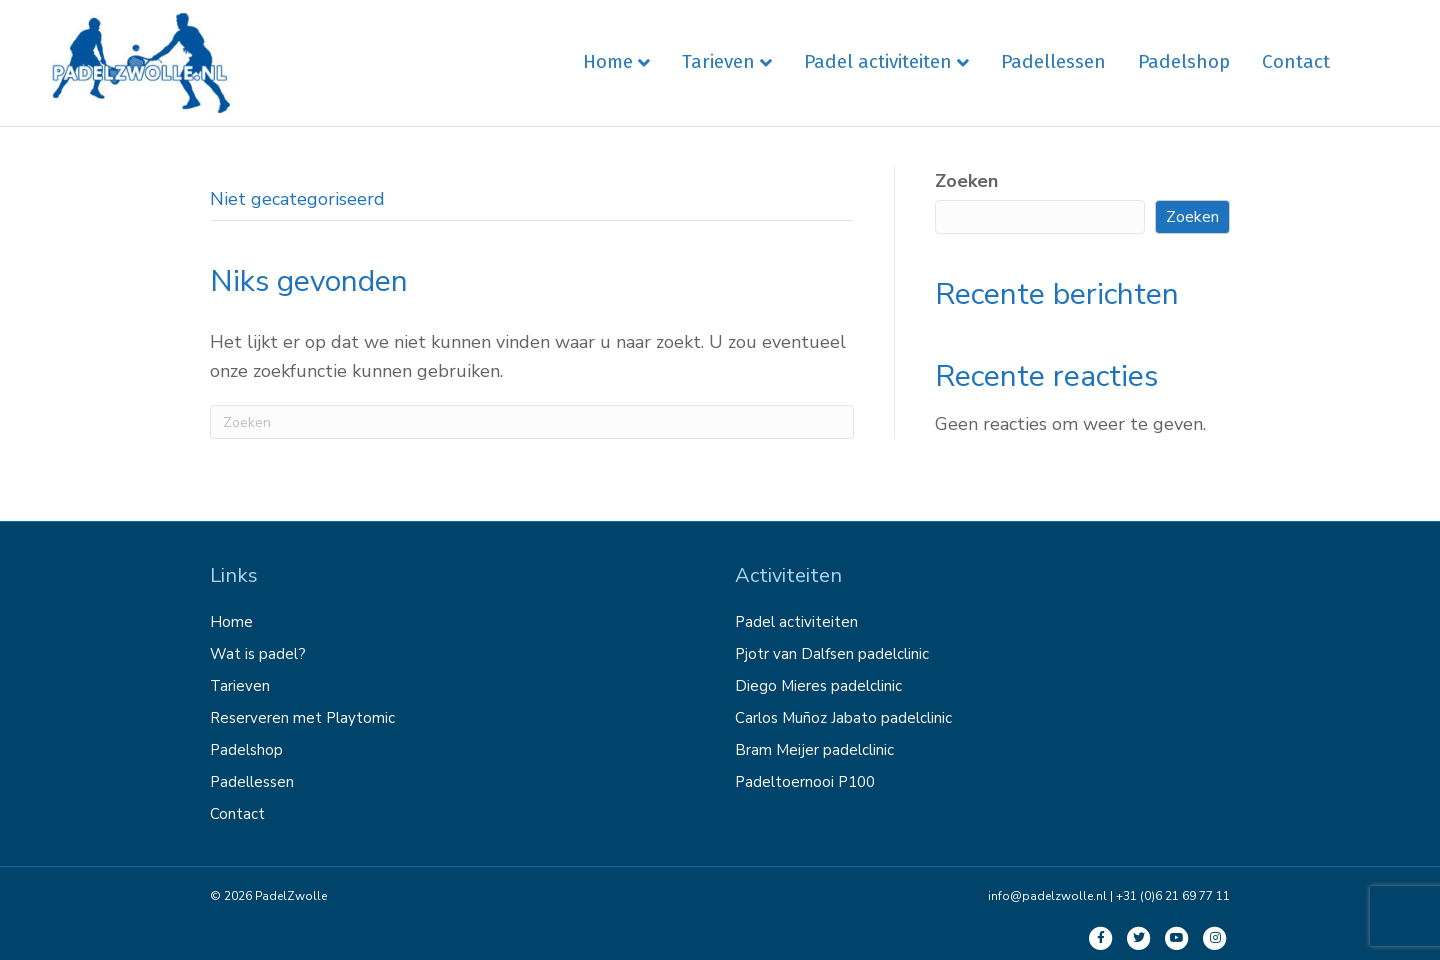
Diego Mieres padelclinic (818, 686)
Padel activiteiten (878, 61)
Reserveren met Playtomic (302, 718)
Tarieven (718, 61)
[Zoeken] (532, 422)
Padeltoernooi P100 (805, 782)
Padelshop (1184, 61)
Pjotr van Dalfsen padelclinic (832, 654)
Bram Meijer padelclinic (814, 750)
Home (608, 61)
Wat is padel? (258, 654)
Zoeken (966, 181)
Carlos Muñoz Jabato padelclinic (843, 718)
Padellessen (1053, 61)
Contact (1296, 61)
